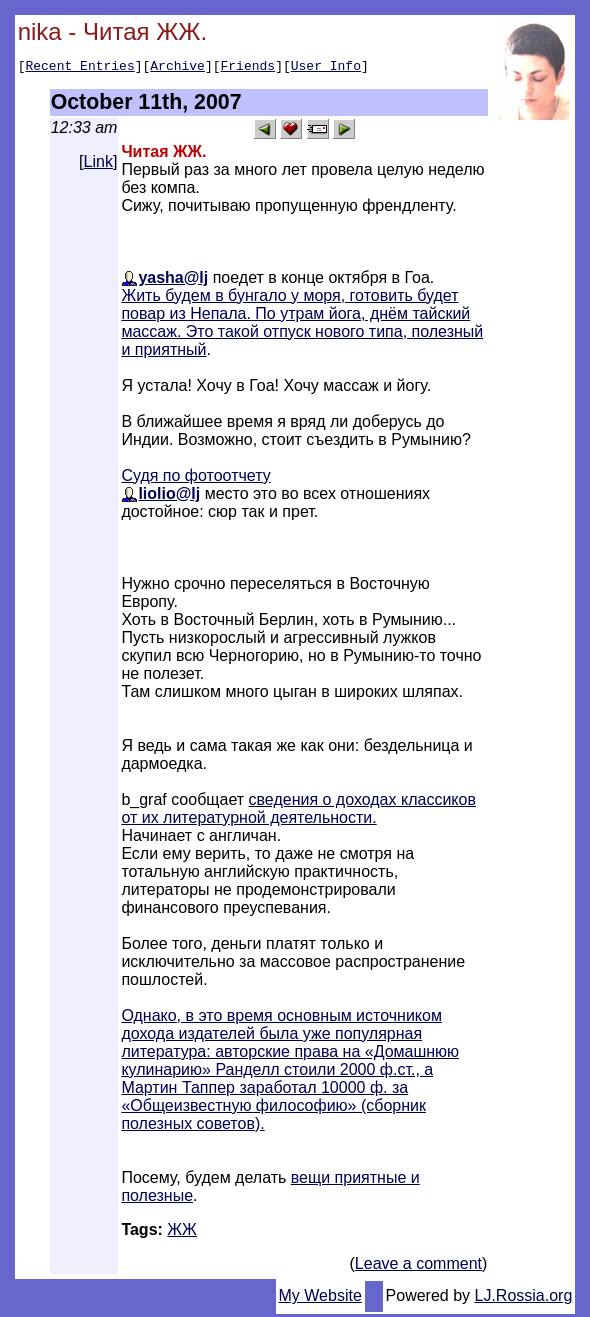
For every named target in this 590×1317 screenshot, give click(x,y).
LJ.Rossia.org (524, 1298)
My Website (320, 1298)
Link (98, 164)
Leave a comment (418, 1266)
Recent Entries (79, 68)
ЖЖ (182, 1232)
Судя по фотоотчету (195, 478)
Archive (177, 68)
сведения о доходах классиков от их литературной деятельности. (298, 811)
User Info (326, 68)
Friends (248, 68)
